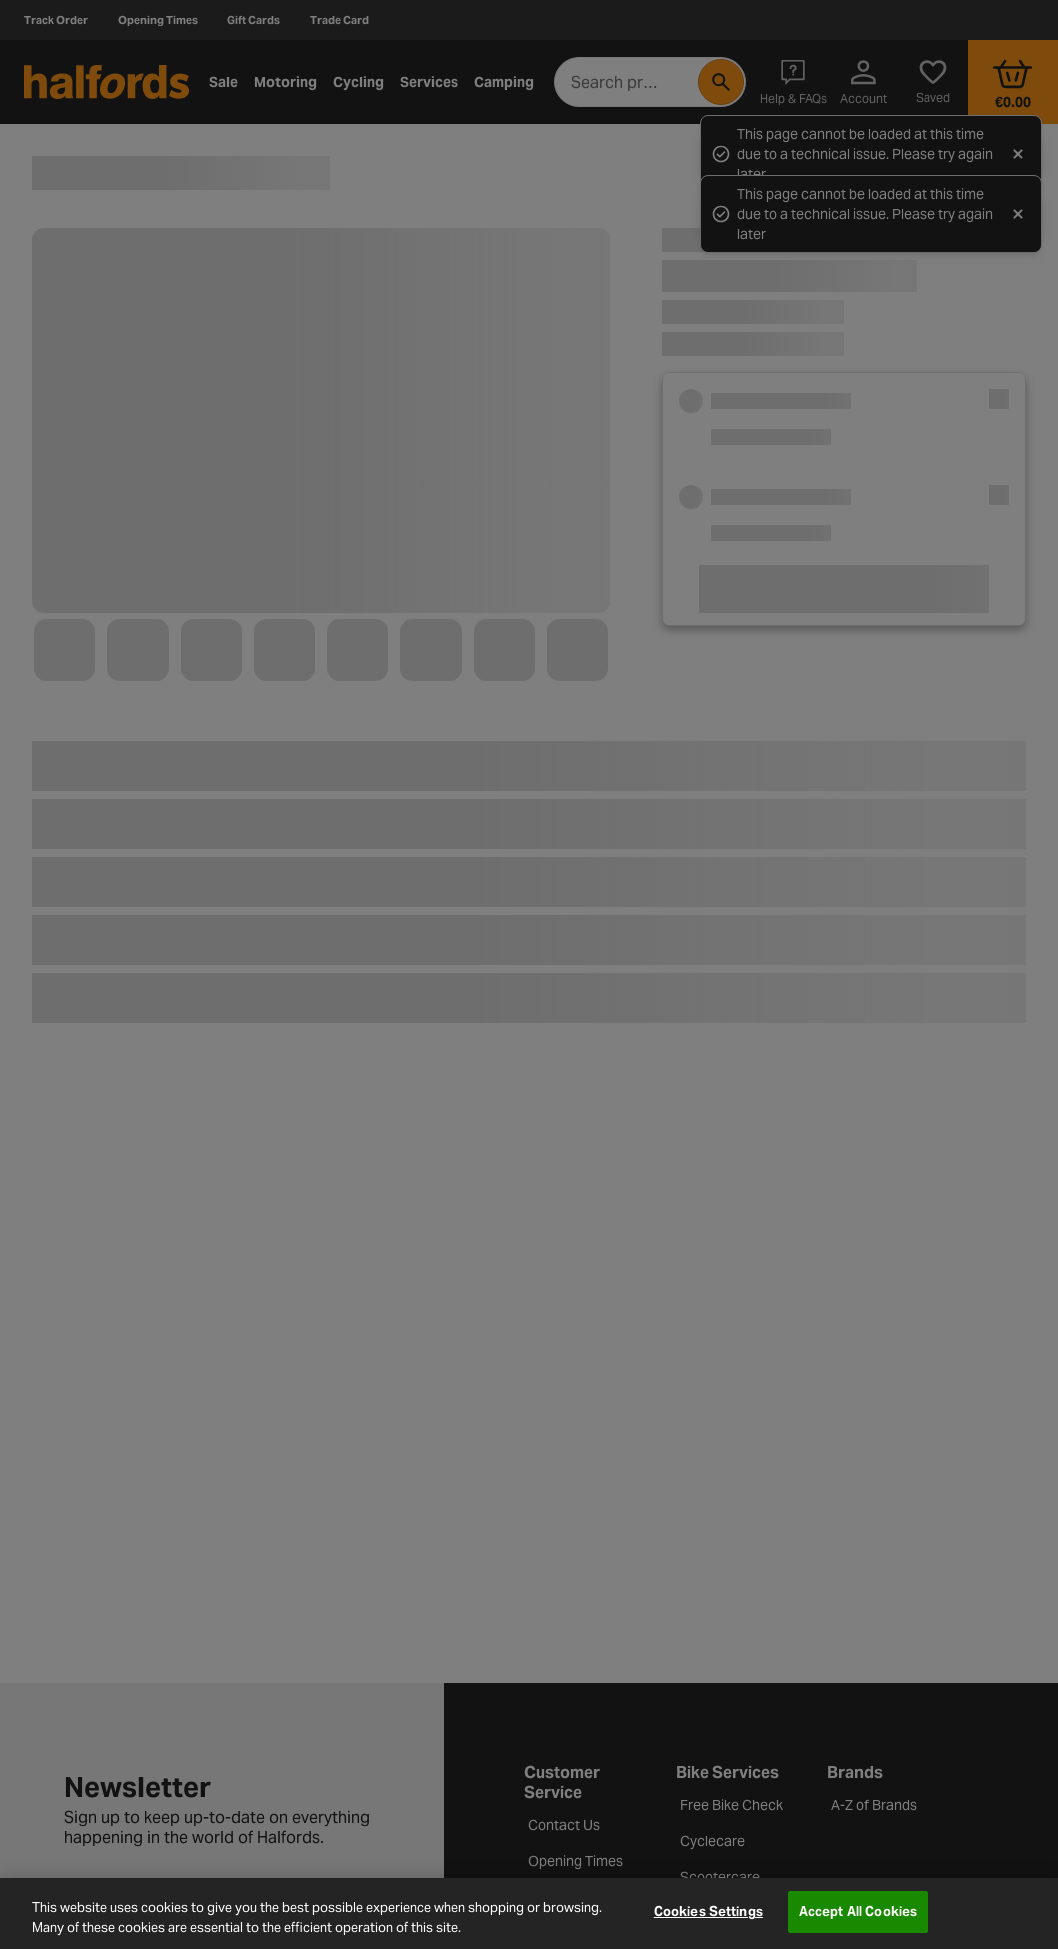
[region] (529, 1913)
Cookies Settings (708, 1911)
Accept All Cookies (858, 1911)
